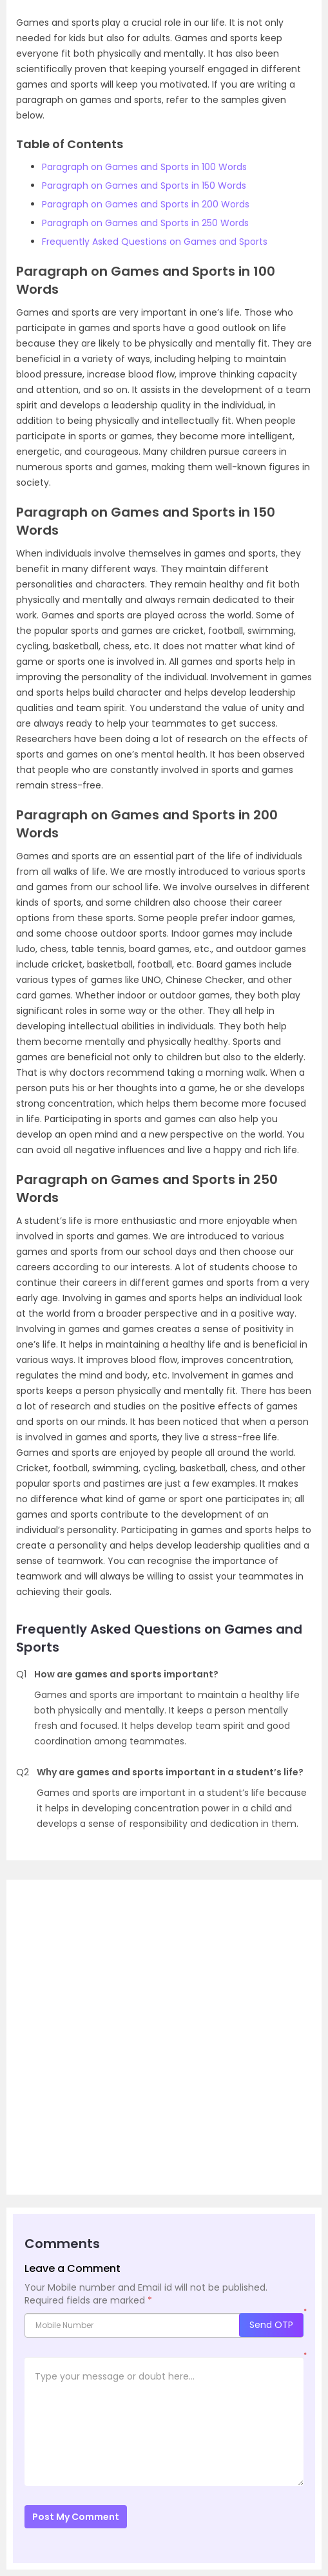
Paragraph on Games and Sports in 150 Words (144, 185)
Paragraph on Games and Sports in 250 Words (145, 222)
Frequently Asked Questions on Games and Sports (154, 241)
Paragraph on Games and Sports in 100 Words (144, 166)
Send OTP (271, 2324)
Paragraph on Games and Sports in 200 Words (145, 204)
